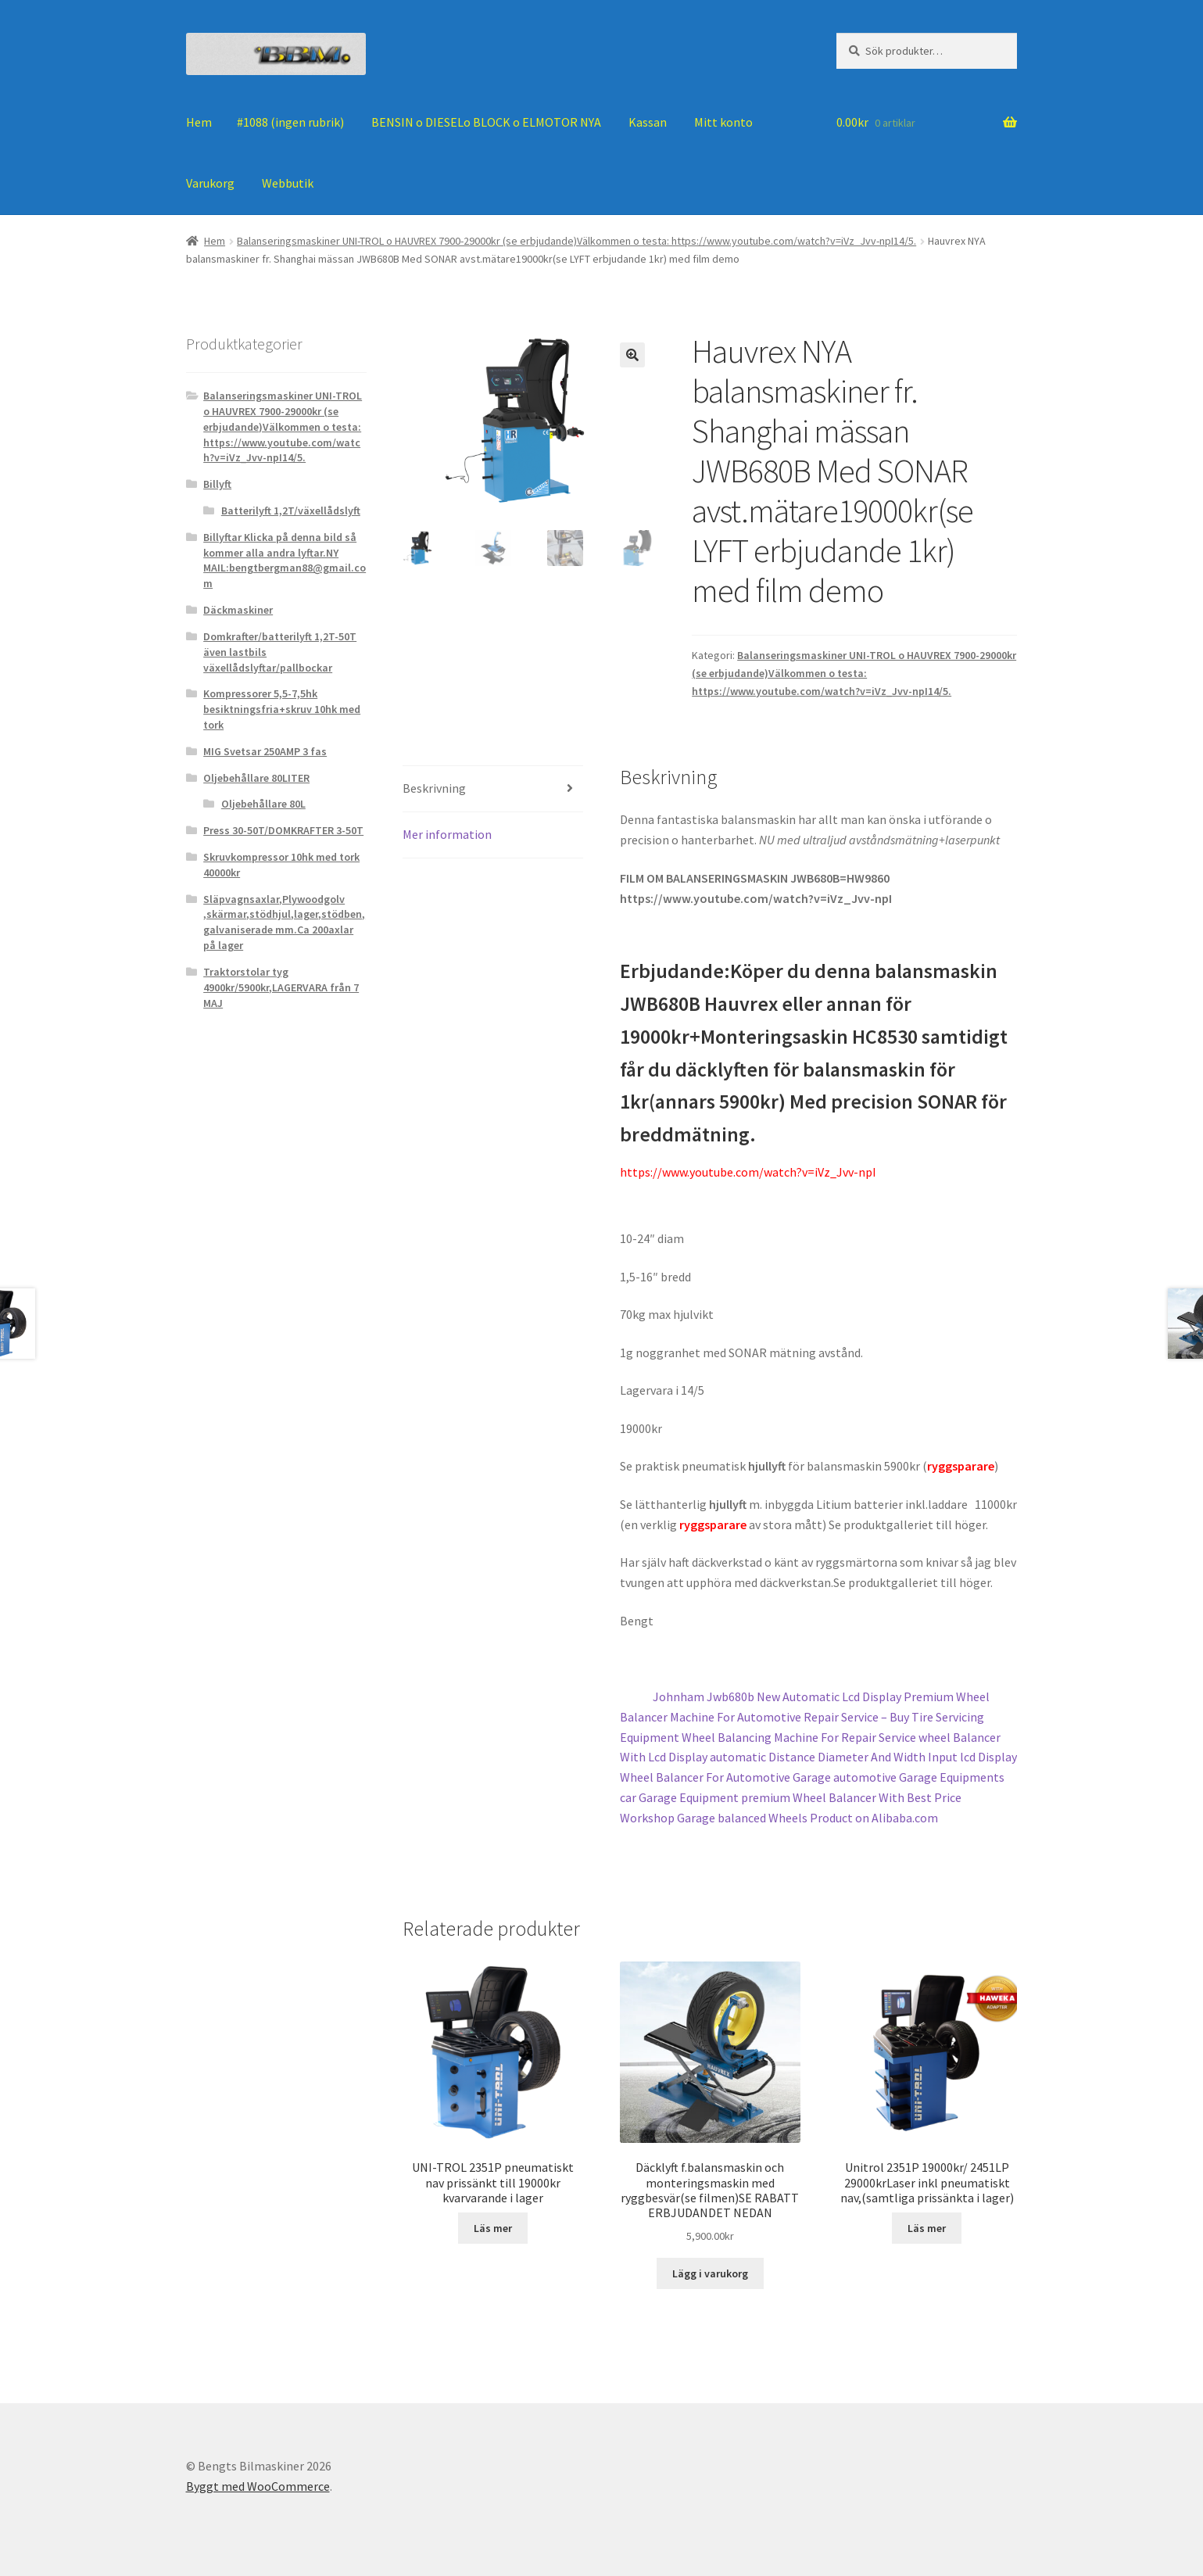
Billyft (217, 484)
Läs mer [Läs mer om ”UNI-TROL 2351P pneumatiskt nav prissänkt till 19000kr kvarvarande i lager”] (493, 2228)
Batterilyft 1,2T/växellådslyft (290, 510)
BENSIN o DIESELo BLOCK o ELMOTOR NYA (486, 122)
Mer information (447, 834)
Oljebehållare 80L (263, 804)
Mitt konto (723, 122)
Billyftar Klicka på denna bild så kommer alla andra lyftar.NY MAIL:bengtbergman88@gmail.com (284, 560)
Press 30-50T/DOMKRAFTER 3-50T (283, 830)
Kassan (647, 122)
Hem (199, 122)
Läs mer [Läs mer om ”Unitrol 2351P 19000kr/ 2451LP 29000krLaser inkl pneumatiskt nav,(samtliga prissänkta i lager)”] (927, 2228)
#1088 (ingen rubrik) (290, 122)
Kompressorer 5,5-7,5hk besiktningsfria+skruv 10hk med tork (281, 709)
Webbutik (287, 183)
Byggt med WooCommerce (258, 2486)
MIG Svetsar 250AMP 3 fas (265, 751)
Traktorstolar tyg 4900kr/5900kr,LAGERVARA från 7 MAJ (281, 987)
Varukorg (210, 183)
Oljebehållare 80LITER (256, 778)
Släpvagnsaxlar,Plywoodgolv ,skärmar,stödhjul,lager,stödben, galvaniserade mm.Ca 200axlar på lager (284, 922)
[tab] (493, 789)
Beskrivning (434, 788)
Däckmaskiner (238, 610)
